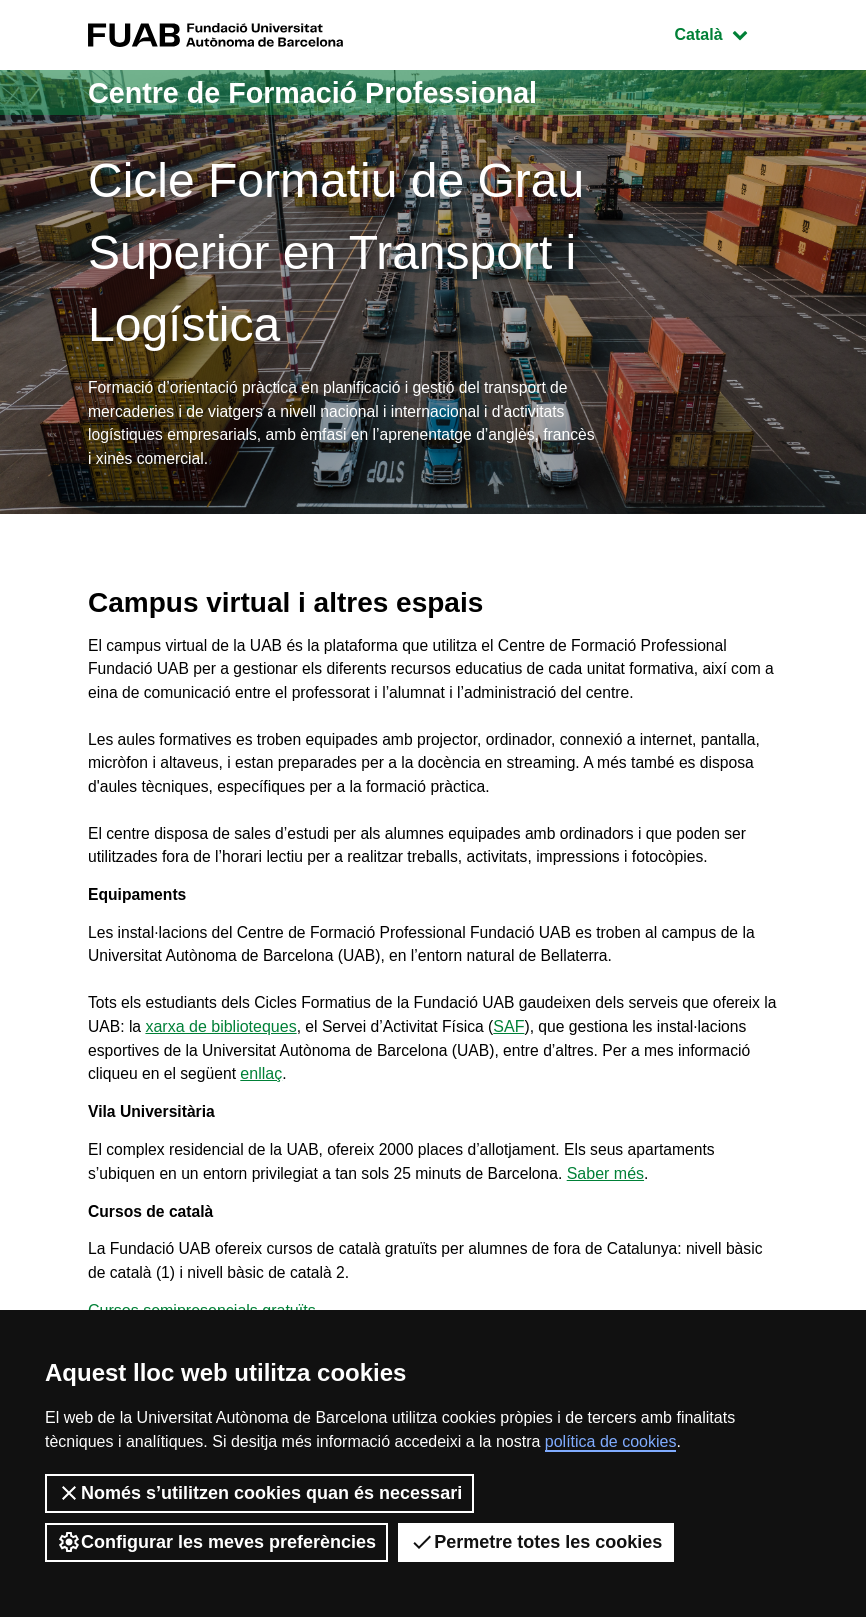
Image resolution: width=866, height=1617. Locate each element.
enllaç (265, 1087)
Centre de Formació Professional (323, 92)
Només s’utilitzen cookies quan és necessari (259, 1493)
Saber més (615, 1189)
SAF (531, 1039)
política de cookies (611, 1441)
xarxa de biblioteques (239, 1039)
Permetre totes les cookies (536, 1542)
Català (726, 32)
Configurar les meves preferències (216, 1542)
